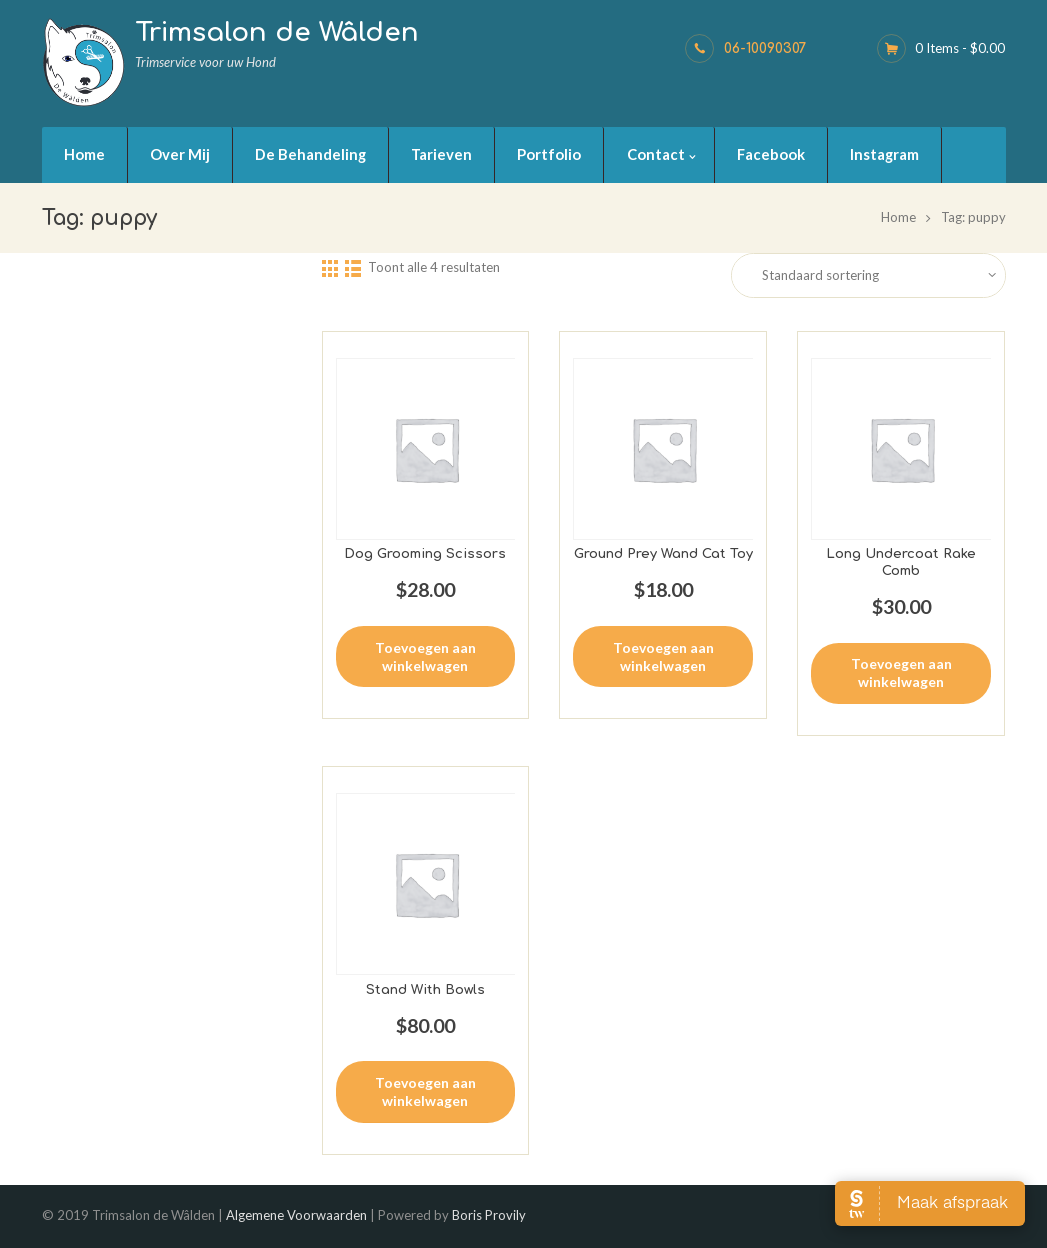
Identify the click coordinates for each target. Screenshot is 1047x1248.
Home (898, 217)
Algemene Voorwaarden (296, 1215)
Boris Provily (489, 1215)
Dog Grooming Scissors (425, 554)
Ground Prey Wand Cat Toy (663, 554)
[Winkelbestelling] (882, 275)
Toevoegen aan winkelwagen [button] (425, 656)
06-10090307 (765, 48)
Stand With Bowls (425, 990)
